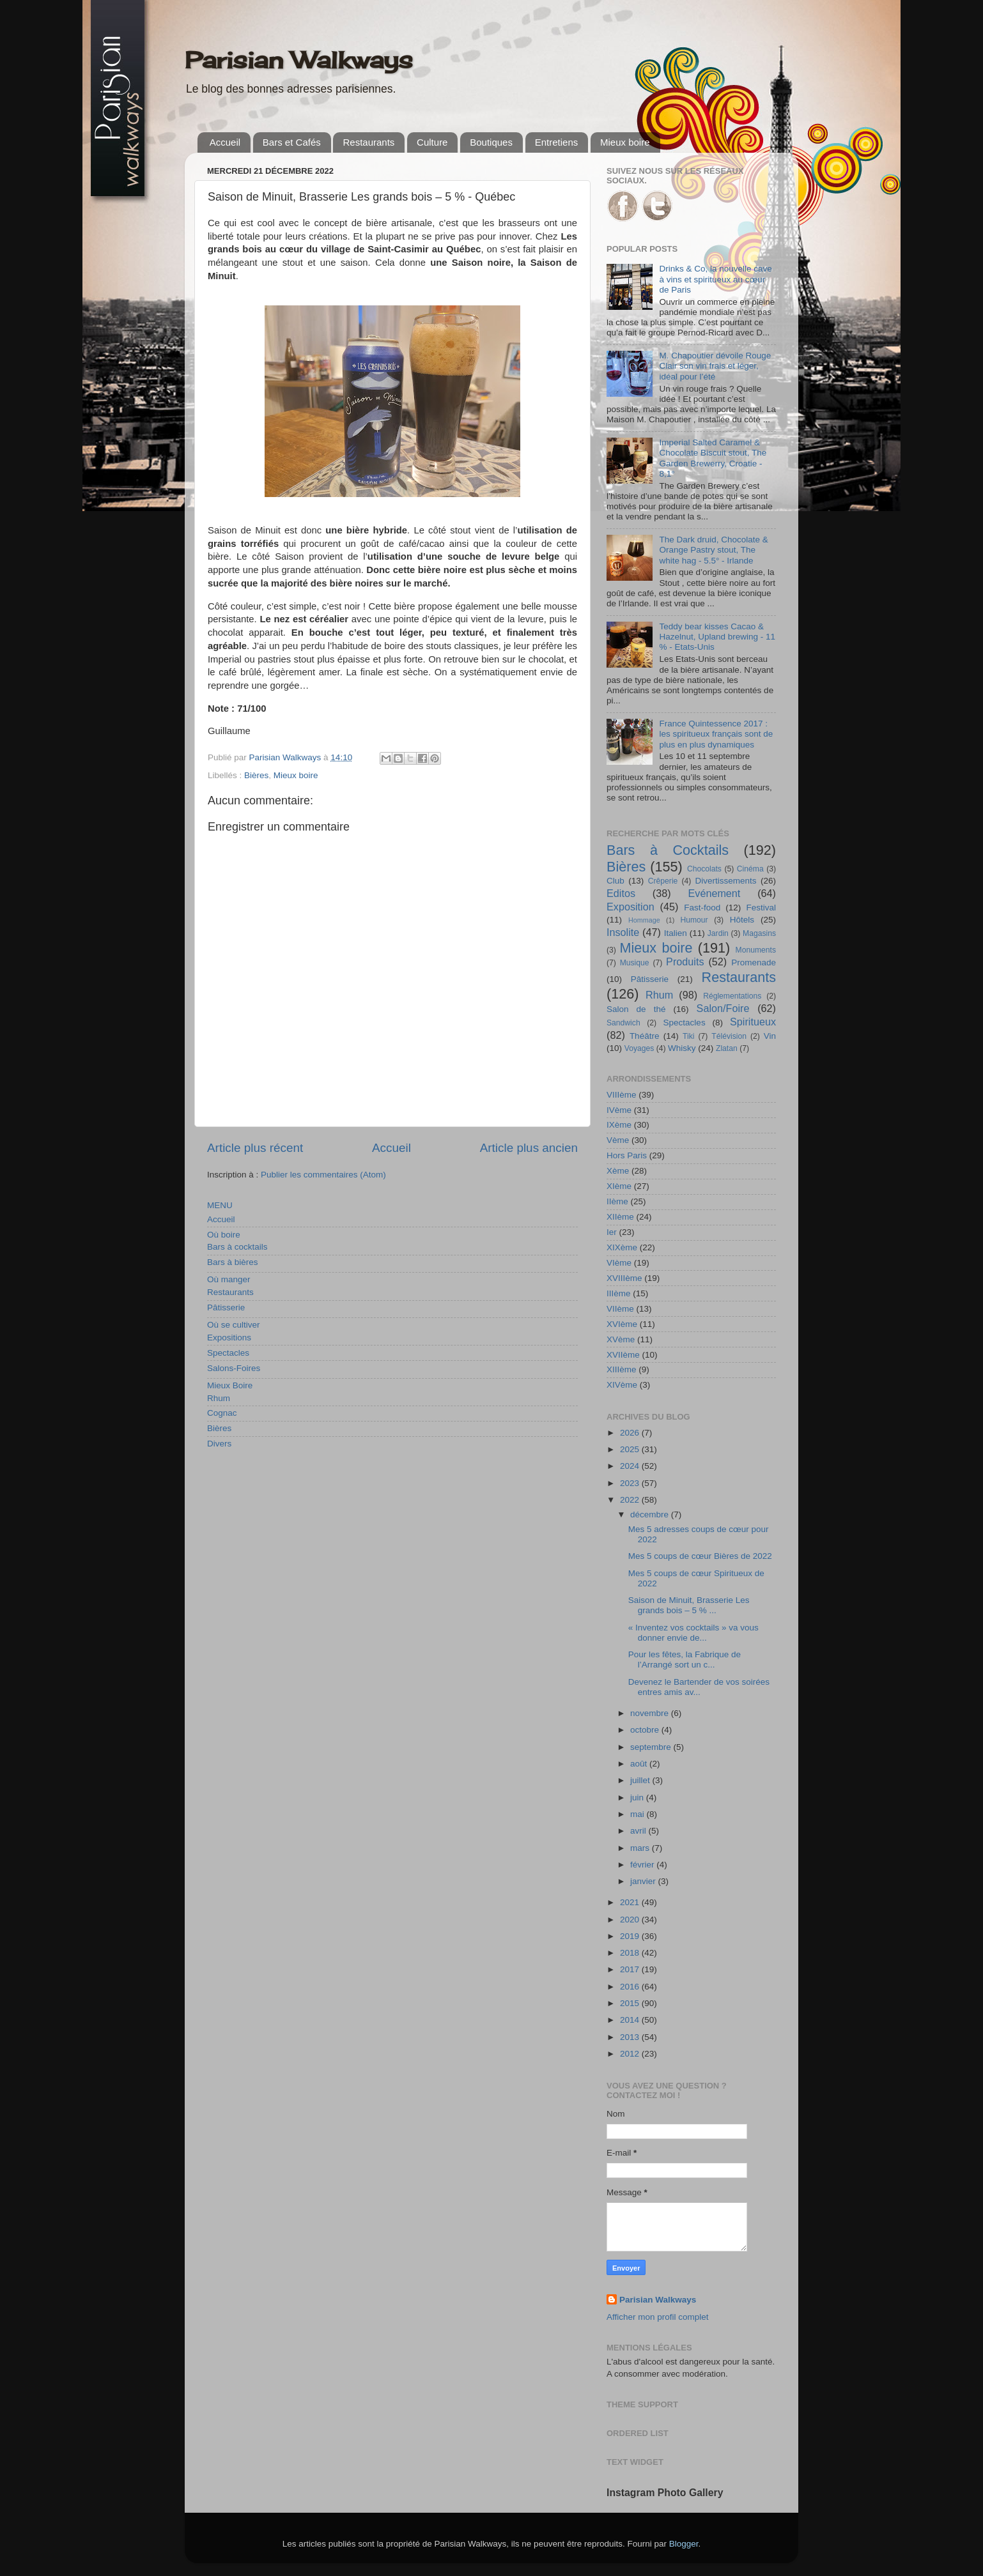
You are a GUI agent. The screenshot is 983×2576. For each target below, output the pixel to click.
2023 (631, 1483)
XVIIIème (624, 1278)
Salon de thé (636, 1009)
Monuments (756, 950)
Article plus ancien (529, 1147)
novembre (650, 1713)
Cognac (222, 1413)
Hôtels (742, 919)
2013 (631, 2037)
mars (641, 1848)
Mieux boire (625, 142)
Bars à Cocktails (668, 850)
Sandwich (623, 1022)
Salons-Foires (233, 1368)
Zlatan (727, 1048)
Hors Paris (627, 1155)
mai (638, 1814)
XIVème (622, 1385)
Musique (634, 962)
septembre (652, 1747)
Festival (761, 907)
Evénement (714, 893)
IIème (617, 1201)
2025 (631, 1449)
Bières (256, 775)
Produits (685, 961)
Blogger (684, 2544)
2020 (631, 1919)
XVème (621, 1339)
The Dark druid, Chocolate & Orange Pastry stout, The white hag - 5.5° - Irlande (713, 550)
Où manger (229, 1279)
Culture (432, 142)
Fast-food (702, 907)
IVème (619, 1110)
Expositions (229, 1337)
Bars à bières (232, 1262)
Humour (694, 920)
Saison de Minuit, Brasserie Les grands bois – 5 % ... (689, 1605)
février (643, 1864)
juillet (641, 1780)
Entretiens (556, 142)
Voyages (639, 1048)
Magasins (759, 933)
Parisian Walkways (299, 60)
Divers (219, 1443)
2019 (631, 1936)
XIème (619, 1186)
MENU (220, 1205)
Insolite (623, 932)
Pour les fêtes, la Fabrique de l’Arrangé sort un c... (684, 1659)
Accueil (225, 142)
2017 (631, 1969)
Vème (618, 1140)
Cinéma (750, 868)
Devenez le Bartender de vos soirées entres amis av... (699, 1687)
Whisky (682, 1048)
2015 (631, 2003)
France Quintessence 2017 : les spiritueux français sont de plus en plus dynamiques (716, 734)
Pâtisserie (226, 1307)
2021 (631, 1902)
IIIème (619, 1293)
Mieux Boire (229, 1385)
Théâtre (645, 1036)
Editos (621, 893)
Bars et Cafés (292, 142)
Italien (675, 933)
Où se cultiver (233, 1325)
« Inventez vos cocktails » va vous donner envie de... (693, 1633)
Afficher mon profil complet (658, 2317)
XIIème (620, 1217)
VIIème (620, 1309)
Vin (770, 1036)
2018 (631, 1953)
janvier (644, 1881)
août (639, 1763)
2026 (631, 1433)
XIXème (622, 1247)
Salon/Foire (723, 1008)
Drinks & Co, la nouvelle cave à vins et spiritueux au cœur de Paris (715, 279)
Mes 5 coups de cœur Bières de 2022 (700, 1556)
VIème (619, 1263)
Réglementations (732, 996)
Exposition (630, 906)
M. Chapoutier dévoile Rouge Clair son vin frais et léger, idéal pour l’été (715, 366)
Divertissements (725, 880)
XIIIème (622, 1369)
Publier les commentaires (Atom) (323, 1174)
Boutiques (491, 142)
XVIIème (623, 1355)
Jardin (718, 933)
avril (639, 1831)
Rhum (218, 1398)
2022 (631, 1500)
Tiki (688, 1036)
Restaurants (368, 142)
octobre (646, 1730)
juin (638, 1797)
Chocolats (704, 868)
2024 (631, 1466)
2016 (631, 1986)
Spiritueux (753, 1021)
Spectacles (228, 1353)
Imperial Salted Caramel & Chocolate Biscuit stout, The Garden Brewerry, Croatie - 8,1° (712, 458)
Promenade (753, 962)
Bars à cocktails (237, 1247)
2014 (631, 2020)
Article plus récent (255, 1147)
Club (615, 880)
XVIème (622, 1324)
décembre (650, 1514)
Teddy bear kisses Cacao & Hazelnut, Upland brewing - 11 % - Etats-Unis (717, 637)
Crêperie (663, 881)
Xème (618, 1171)
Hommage (644, 920)
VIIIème (622, 1095)
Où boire (223, 1234)
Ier (612, 1232)
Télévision (729, 1036)
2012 (631, 2053)
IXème (619, 1125)
